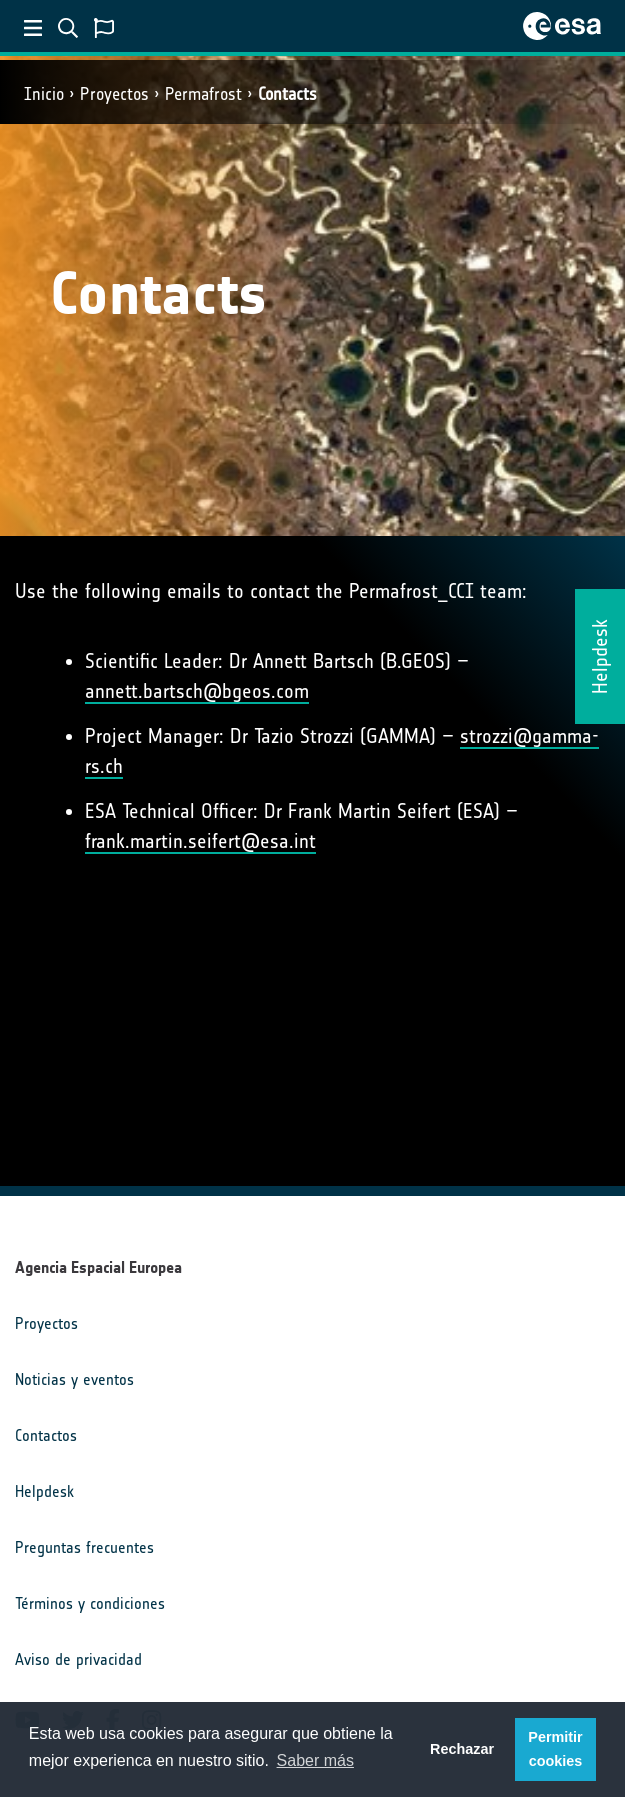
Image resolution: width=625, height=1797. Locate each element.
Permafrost (203, 94)
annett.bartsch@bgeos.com (197, 691)
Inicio (44, 94)
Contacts (287, 94)
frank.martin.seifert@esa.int (200, 841)
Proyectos (114, 94)
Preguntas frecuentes (84, 1547)
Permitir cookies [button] (555, 1749)
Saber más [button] (315, 1760)
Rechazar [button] (462, 1749)
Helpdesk (44, 1491)
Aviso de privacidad (78, 1659)
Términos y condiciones (90, 1603)
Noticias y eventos (74, 1379)
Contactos (46, 1435)
